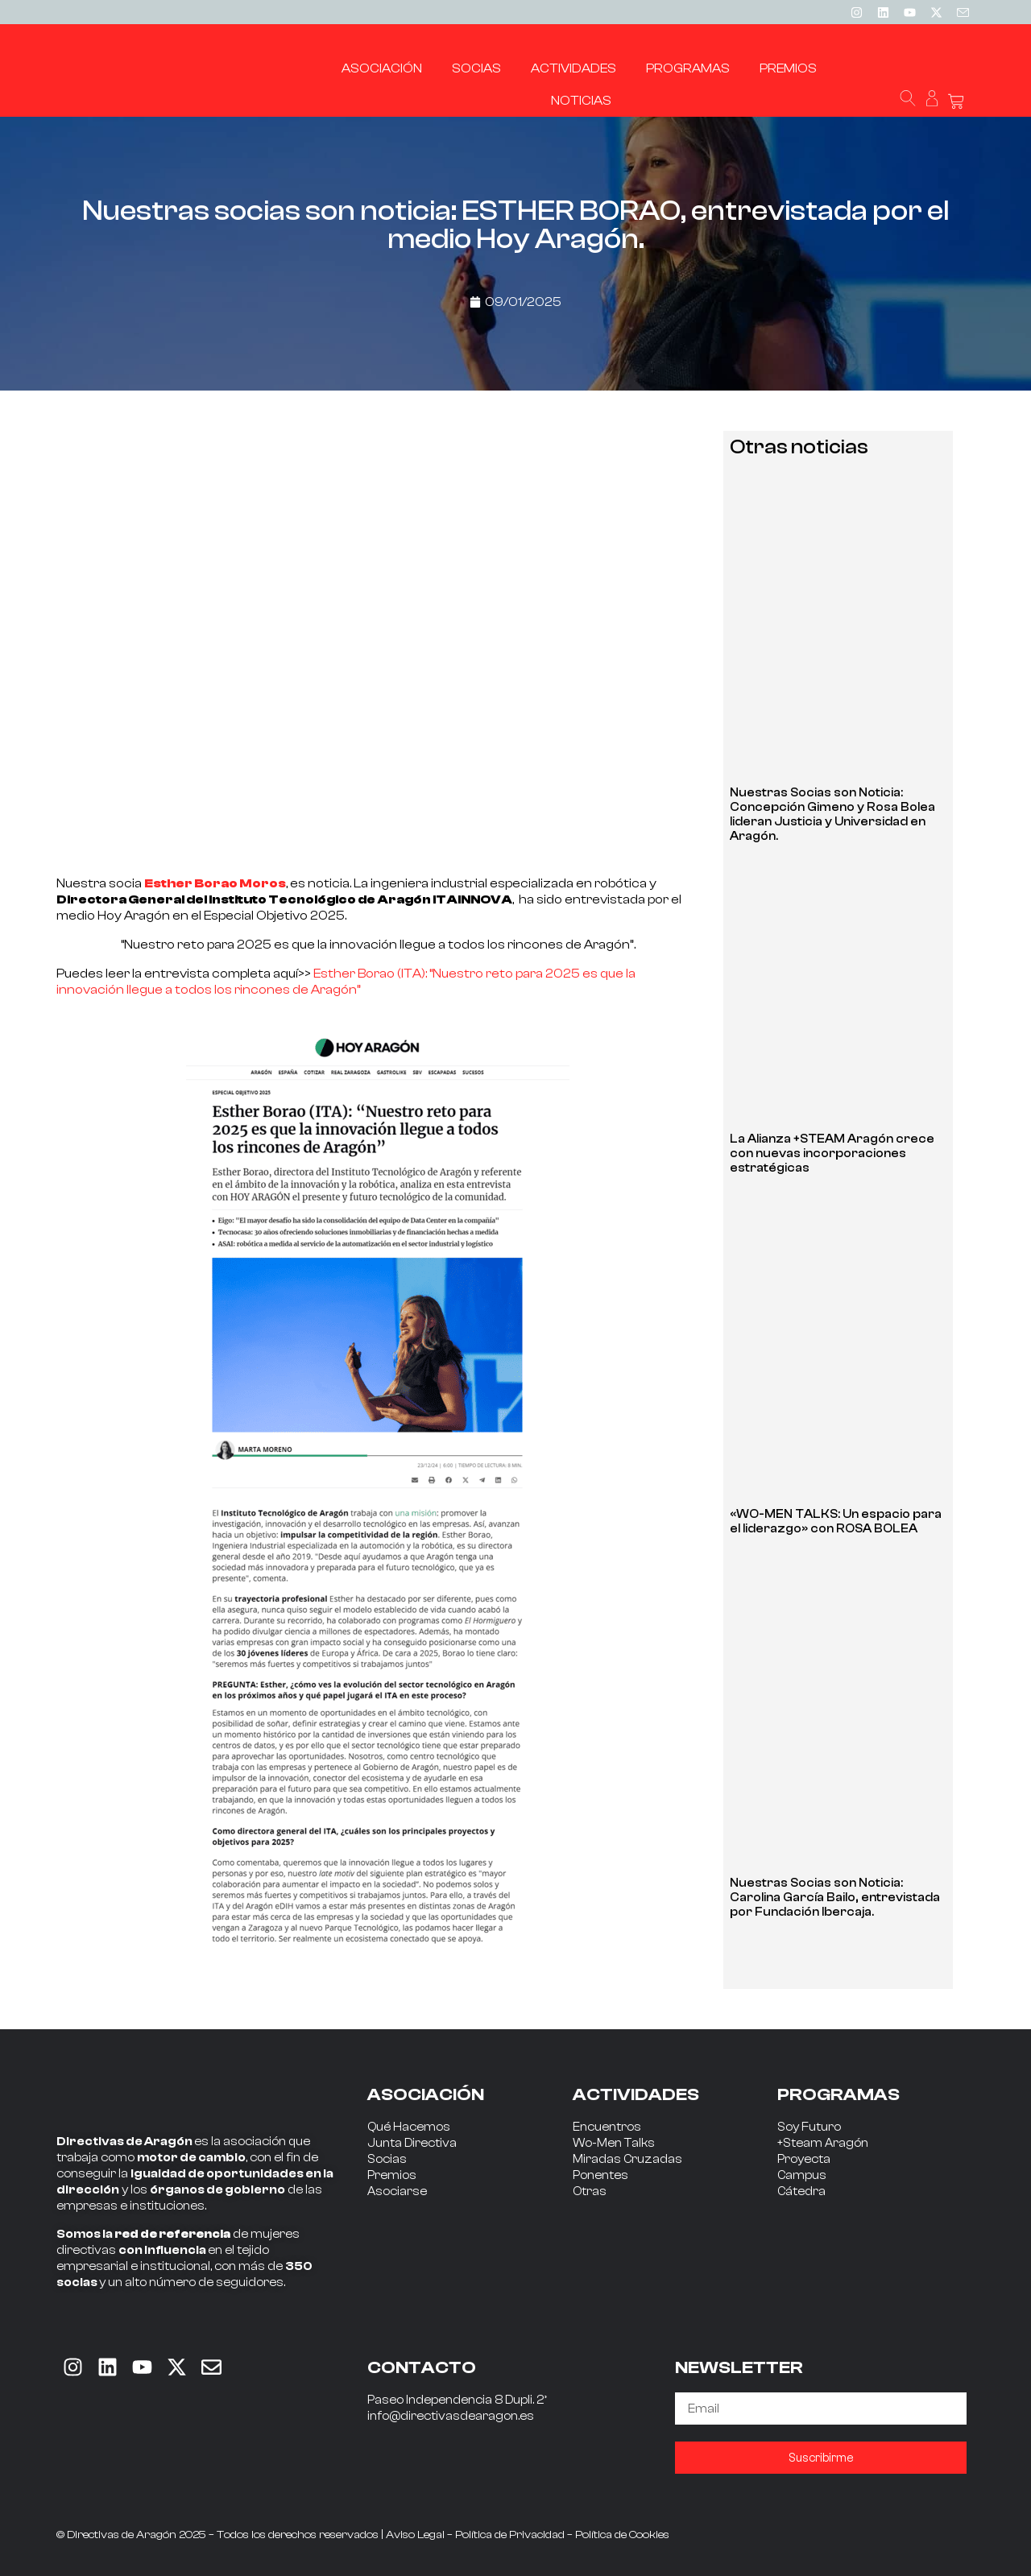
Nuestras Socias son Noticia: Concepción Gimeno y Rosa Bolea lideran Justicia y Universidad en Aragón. (832, 814)
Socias (387, 2159)
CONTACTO (421, 2367)
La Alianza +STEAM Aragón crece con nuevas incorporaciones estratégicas (832, 1153)
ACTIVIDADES (636, 2094)
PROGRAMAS (838, 2094)
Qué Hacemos (408, 2127)
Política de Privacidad (510, 2534)
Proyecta (803, 2159)
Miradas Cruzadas (627, 2159)
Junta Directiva (412, 2143)
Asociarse (397, 2191)
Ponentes (600, 2175)
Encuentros (607, 2127)
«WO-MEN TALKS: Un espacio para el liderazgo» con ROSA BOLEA (836, 1521)
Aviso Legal (415, 2534)
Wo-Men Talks (614, 2143)
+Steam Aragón (822, 2143)
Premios (391, 2175)
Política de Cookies (622, 2534)
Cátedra (801, 2191)
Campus (801, 2175)
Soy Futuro (809, 2127)
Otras (590, 2191)
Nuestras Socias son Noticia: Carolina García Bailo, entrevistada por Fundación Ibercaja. (835, 1897)
